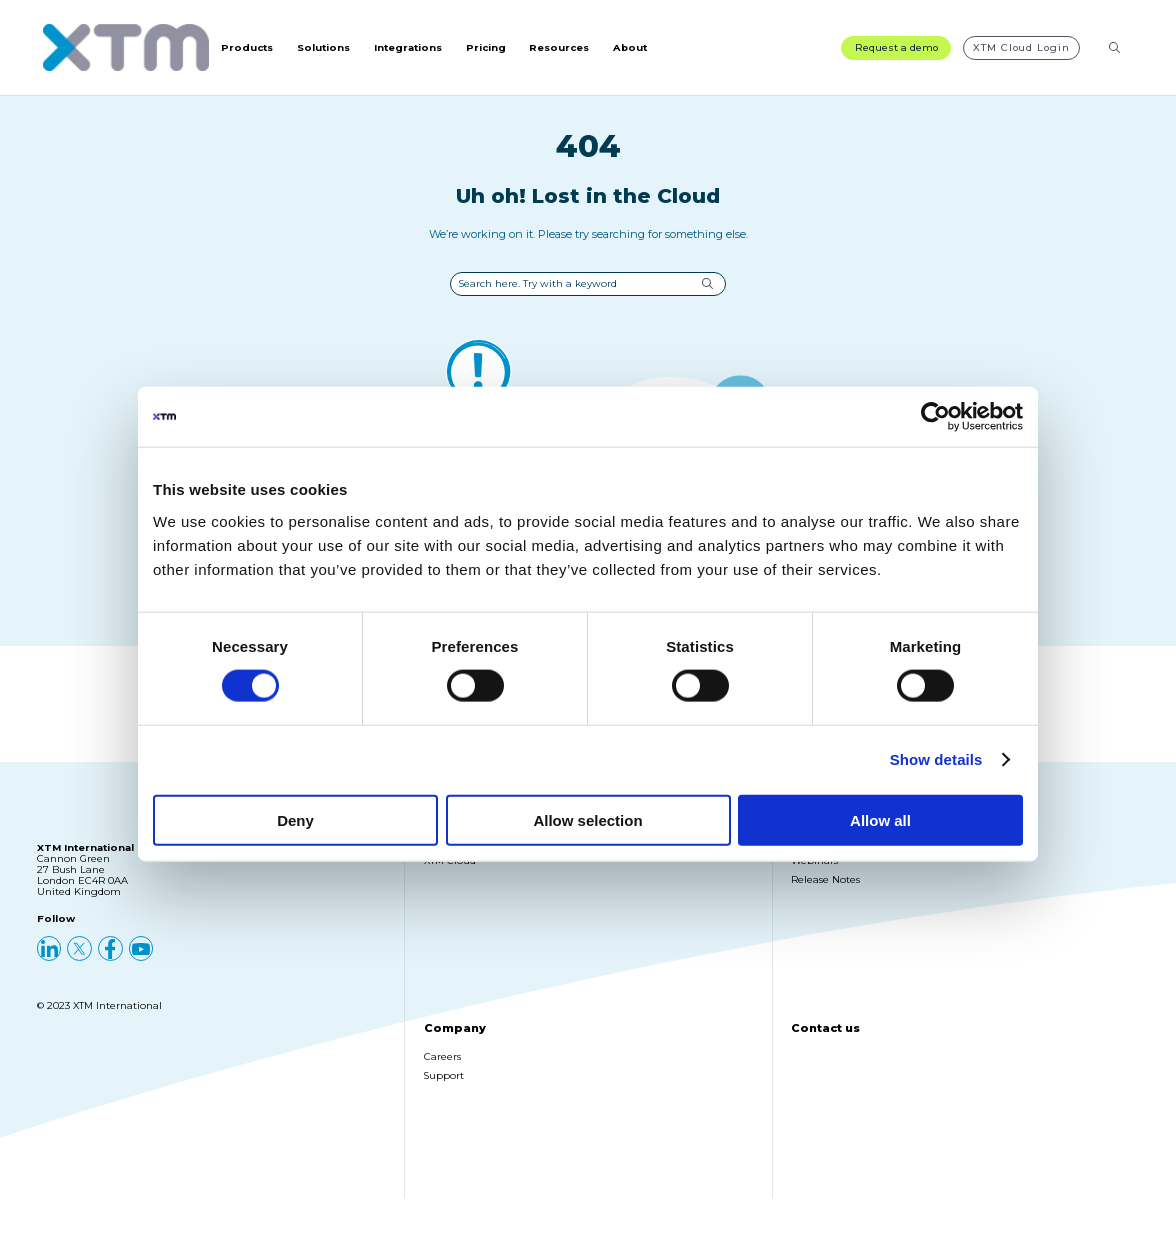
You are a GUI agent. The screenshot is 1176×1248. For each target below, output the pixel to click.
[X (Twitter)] (79, 960)
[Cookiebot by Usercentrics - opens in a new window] (935, 417)
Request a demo (896, 53)
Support (444, 1087)
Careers (442, 1068)
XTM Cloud (450, 872)
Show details (936, 759)
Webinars (814, 872)
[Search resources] (1101, 53)
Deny (295, 819)
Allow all (880, 819)
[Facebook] (110, 960)
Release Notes (825, 891)
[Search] (1114, 53)
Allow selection (587, 819)
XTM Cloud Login (1021, 53)
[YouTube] (141, 960)
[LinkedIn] (49, 960)
